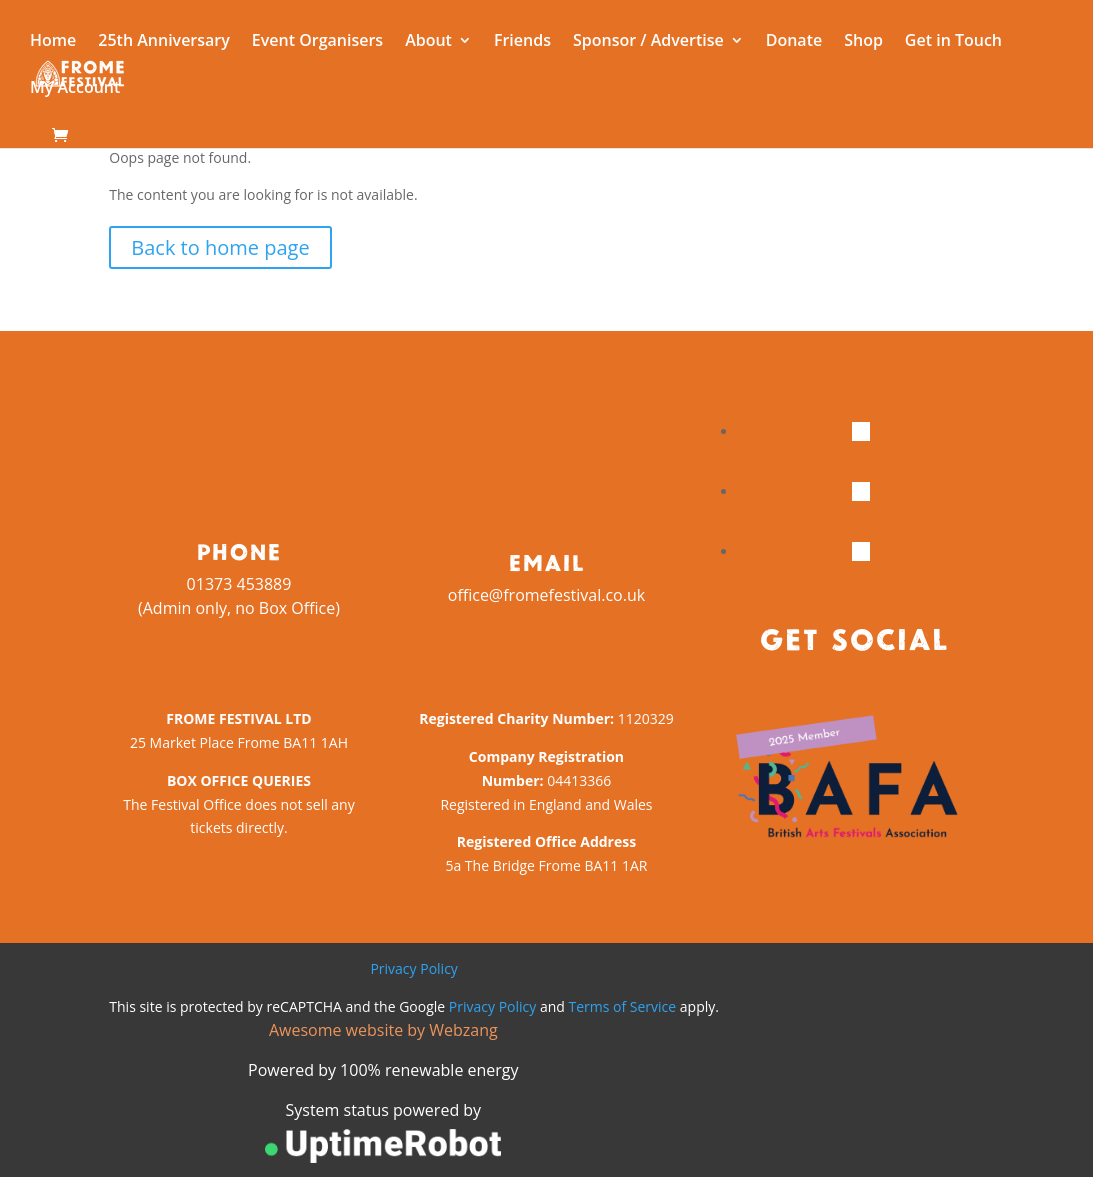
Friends (522, 42)
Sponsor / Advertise (648, 42)
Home (53, 42)
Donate (794, 42)
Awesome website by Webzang (383, 1030)
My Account (75, 89)
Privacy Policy (413, 968)
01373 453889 (239, 584)
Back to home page (220, 247)
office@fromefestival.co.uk (546, 595)
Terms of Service (623, 1006)
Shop (863, 42)
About (428, 42)
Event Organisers (317, 42)
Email (546, 562)
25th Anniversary (164, 42)
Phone (238, 551)
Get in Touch (953, 42)
